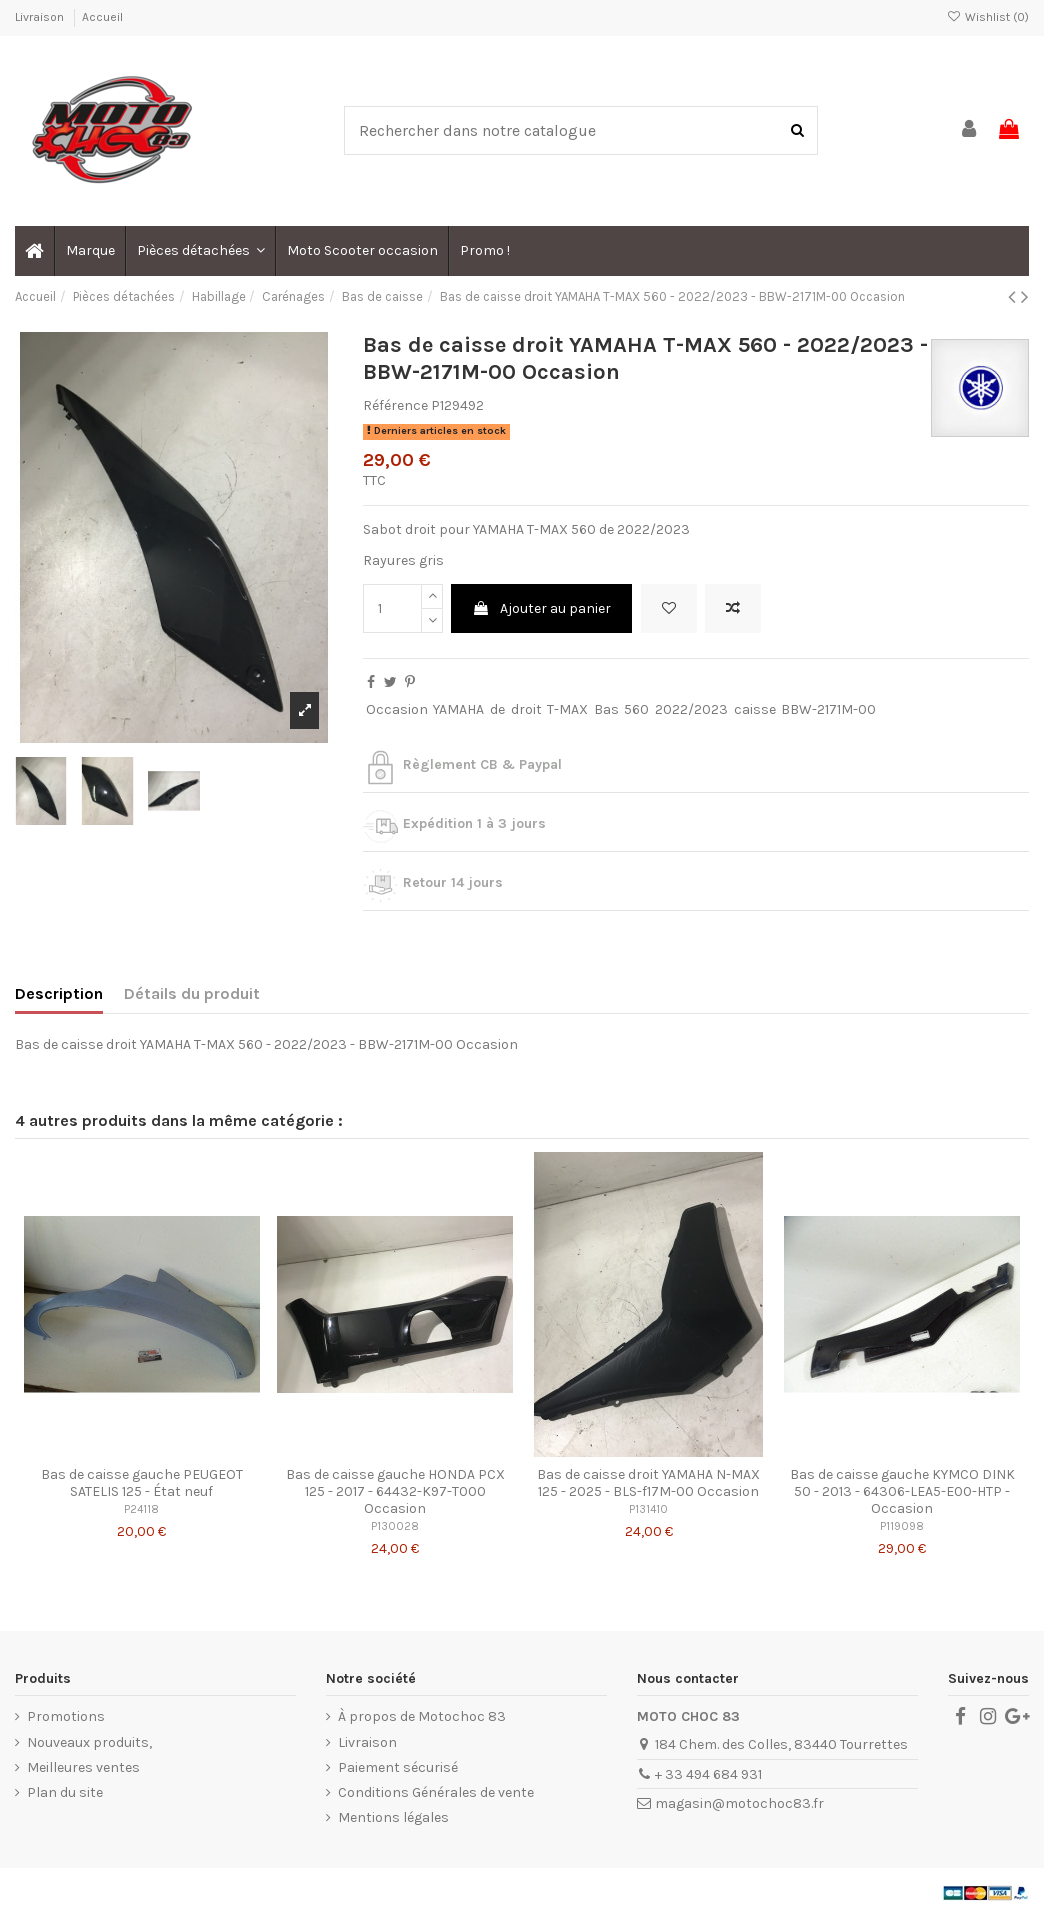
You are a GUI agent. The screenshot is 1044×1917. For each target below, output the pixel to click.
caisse (755, 709)
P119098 (902, 1526)
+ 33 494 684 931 (708, 1774)
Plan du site (65, 1792)
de (497, 709)
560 (636, 709)
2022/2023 (691, 709)
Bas (606, 709)
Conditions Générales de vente (436, 1792)
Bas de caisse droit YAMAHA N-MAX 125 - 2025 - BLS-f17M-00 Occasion (648, 1483)
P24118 (141, 1509)
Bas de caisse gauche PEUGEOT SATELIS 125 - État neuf (142, 1483)
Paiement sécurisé (398, 1767)
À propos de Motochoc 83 (422, 1716)
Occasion (397, 709)
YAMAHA (458, 709)
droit (526, 709)
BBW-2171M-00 (828, 709)
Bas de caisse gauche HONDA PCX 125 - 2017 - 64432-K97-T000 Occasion (395, 1491)
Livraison (41, 17)
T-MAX (567, 709)
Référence (395, 405)
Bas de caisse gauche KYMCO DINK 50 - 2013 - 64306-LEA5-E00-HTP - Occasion (902, 1491)
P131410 (648, 1509)
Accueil (102, 17)
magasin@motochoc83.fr (739, 1803)
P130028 (395, 1526)
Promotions (66, 1716)
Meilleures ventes (83, 1767)
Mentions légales (393, 1817)
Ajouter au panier (541, 608)
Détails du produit (192, 993)
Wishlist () (988, 17)
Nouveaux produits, (89, 1742)
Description (59, 993)
